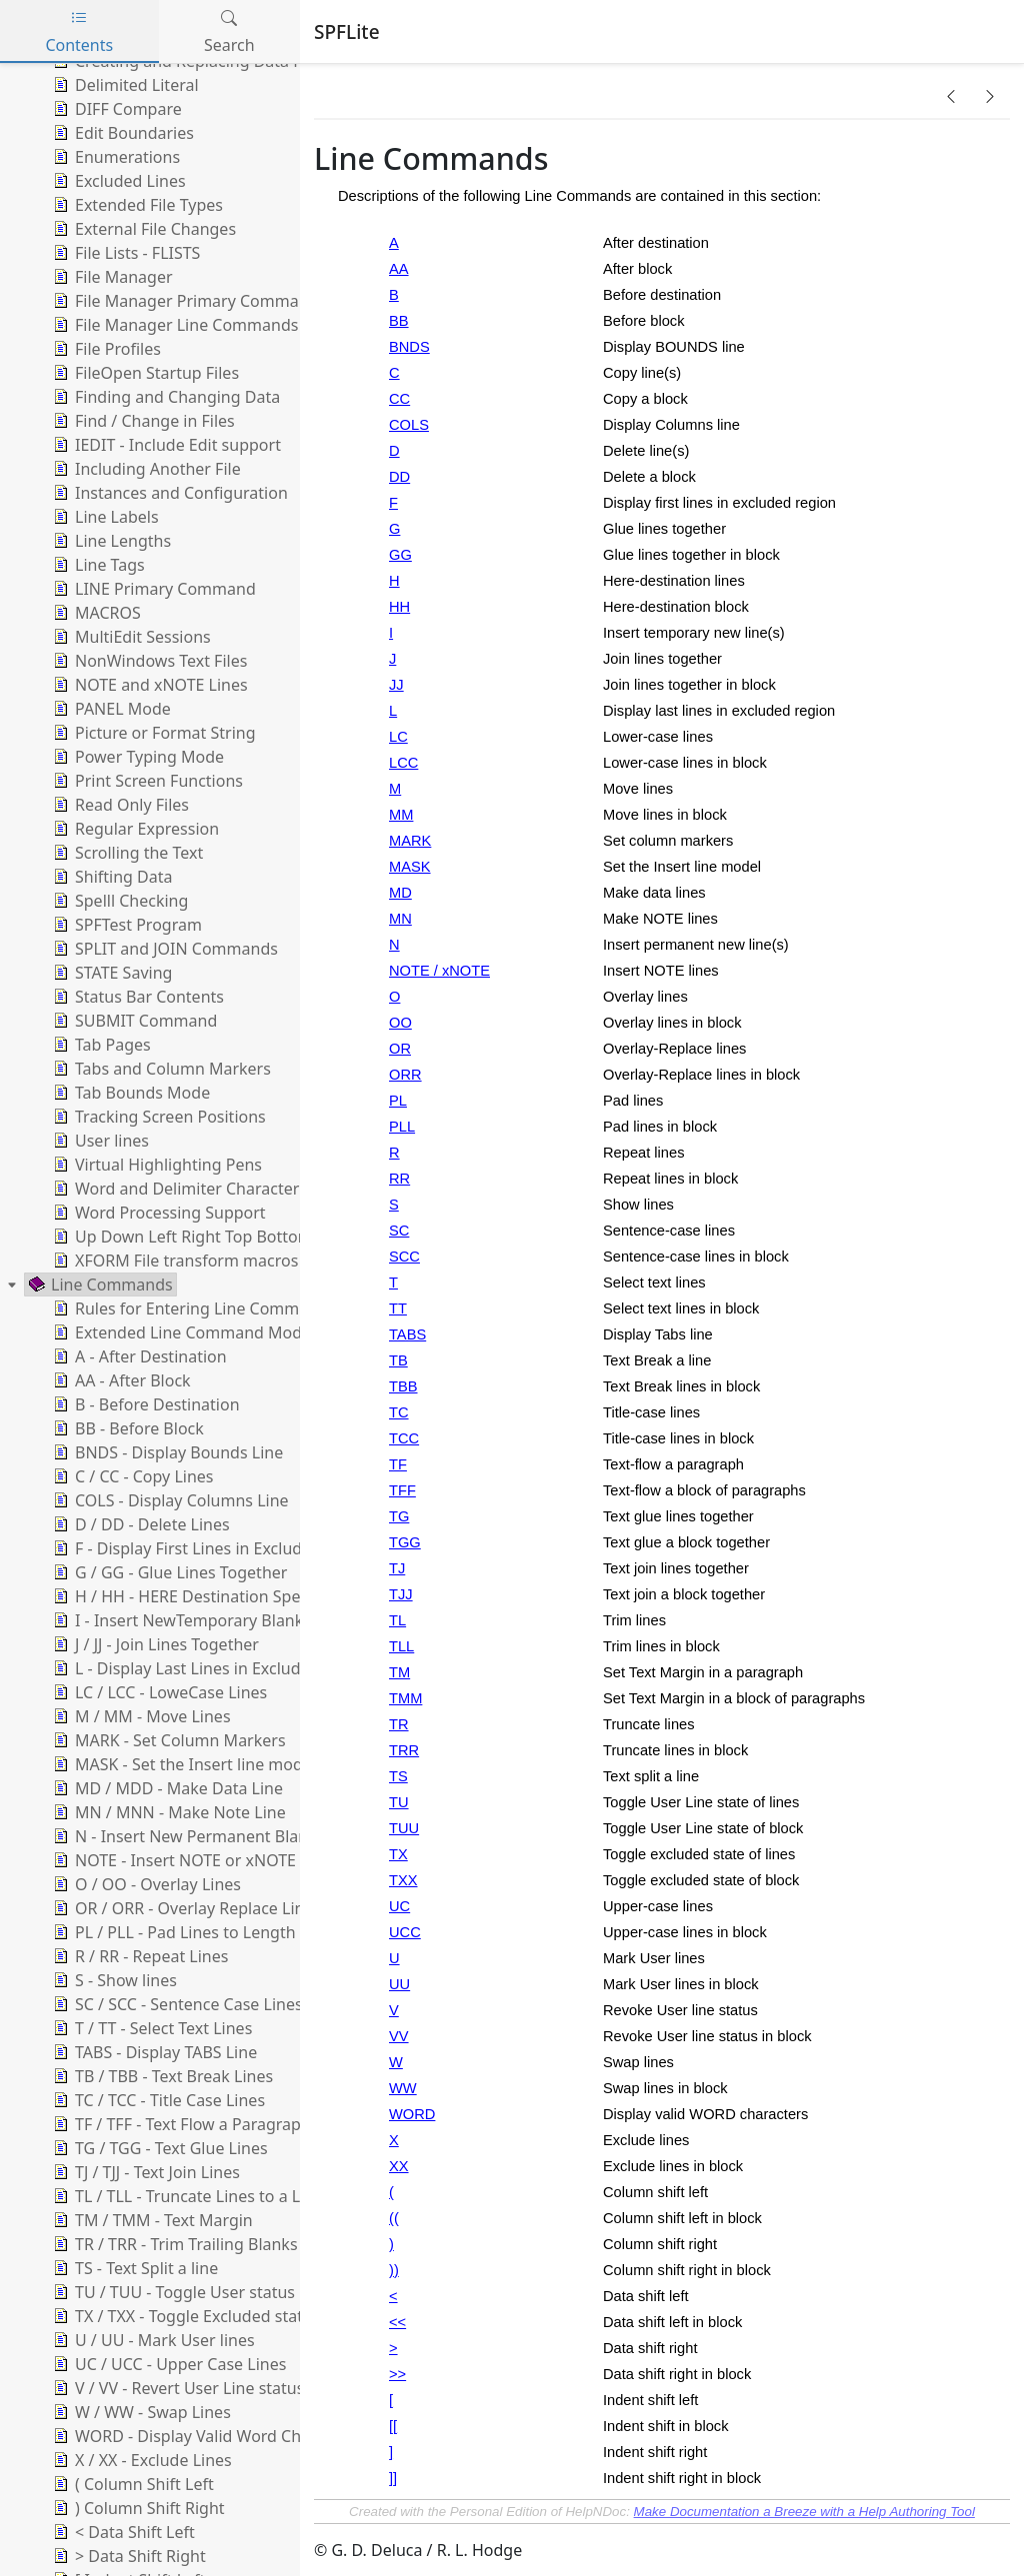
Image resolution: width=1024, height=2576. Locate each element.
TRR (404, 1750)
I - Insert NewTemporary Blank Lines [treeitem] (198, 1620)
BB (399, 321)
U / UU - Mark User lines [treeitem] (152, 2340)
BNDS (409, 347)
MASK (410, 867)
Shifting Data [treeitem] (111, 877)
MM (401, 815)
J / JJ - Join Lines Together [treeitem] (154, 1644)
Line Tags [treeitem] (97, 565)
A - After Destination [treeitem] (138, 1356)
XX (399, 2166)
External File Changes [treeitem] (142, 229)
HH (399, 607)
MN (400, 919)
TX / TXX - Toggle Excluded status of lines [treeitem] (214, 2316)
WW (403, 2088)
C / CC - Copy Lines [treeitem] (131, 1476)
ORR (405, 1075)
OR (400, 1049)
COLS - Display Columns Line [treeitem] (169, 1500)
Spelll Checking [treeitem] (118, 901)
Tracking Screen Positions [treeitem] (157, 1117)
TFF (402, 1490)
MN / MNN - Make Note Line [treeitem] (167, 1812)
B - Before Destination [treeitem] (144, 1404)
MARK (410, 841)
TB (398, 1360)
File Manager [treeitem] (111, 277)
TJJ (401, 1594)
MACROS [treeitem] (95, 613)
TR (399, 1724)
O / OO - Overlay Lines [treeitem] (145, 1884)
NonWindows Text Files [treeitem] (148, 661)
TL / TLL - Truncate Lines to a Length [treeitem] (197, 2196)
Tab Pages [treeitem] (100, 1045)
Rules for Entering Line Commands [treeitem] (192, 1308)
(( (394, 2218)
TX (398, 1854)
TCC (404, 1438)
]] (393, 2478)
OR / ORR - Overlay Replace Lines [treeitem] (185, 1908)
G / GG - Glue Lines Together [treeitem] (168, 1572)
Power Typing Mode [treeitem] (136, 757)
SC (399, 1231)
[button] (951, 96)
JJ (396, 685)
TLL (401, 1646)
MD (400, 893)
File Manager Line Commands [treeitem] (173, 325)
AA (399, 269)
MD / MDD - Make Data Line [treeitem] (166, 1788)
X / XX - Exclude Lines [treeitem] (140, 2460)
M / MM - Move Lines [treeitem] (140, 1716)
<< (397, 2322)
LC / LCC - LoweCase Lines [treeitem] (158, 1692)
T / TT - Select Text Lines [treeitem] (150, 2028)
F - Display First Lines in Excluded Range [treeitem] (211, 1548)
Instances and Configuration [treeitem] (168, 493)
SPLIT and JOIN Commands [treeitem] (163, 949)
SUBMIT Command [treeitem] (133, 1021)
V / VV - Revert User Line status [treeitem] (176, 2388)
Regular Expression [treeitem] (134, 829)
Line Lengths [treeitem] (110, 541)
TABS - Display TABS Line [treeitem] (153, 2052)
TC (399, 1412)
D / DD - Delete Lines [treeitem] (139, 1524)
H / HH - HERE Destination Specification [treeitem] (208, 1596)
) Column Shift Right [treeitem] (137, 2508)
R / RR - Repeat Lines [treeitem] (138, 1956)
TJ (397, 1568)
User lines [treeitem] (99, 1141)
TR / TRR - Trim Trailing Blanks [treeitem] (173, 2244)
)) (394, 2270)
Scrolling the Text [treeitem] (126, 853)
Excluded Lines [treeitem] (117, 181)
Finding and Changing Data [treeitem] (164, 397)
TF (398, 1464)
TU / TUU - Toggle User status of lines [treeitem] (201, 2292)
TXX (403, 1880)
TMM (405, 1698)
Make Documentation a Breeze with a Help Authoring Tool (804, 2511)
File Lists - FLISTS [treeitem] (124, 253)
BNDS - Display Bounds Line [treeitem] (166, 1452)
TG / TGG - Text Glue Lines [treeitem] (158, 2148)
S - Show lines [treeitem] (113, 1980)
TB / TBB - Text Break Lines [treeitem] (161, 2076)
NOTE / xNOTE (439, 971)
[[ (393, 2426)
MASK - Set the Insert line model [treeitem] (182, 1764)
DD (399, 477)
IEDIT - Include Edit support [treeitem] (165, 445)
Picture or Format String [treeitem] (152, 733)
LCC (403, 763)
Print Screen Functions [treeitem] (146, 781)
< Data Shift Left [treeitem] (122, 2532)
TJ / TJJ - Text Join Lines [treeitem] (144, 2172)
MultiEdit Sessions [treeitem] (130, 637)
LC (398, 737)
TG (399, 1516)
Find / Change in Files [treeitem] (142, 421)
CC (399, 399)
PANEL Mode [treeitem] (110, 709)
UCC (405, 1932)
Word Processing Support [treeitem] (157, 1213)
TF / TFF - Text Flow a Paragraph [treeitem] (180, 2124)
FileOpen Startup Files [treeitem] (144, 373)
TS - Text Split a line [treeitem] (133, 2268)
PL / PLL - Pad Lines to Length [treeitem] (172, 1932)
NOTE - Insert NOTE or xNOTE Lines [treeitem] (194, 1860)
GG (400, 555)
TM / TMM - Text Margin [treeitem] (151, 2220)
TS (398, 1776)
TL (397, 1620)
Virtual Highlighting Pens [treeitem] (155, 1165)
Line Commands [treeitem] (99, 1284)
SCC (404, 1257)
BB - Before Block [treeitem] (126, 1428)
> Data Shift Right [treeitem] (127, 2556)
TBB (403, 1386)
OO (400, 1023)
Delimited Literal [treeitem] (124, 85)
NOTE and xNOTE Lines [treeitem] (148, 685)
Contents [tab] (79, 31)
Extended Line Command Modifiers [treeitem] (194, 1332)
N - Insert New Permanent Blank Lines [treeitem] (204, 1836)
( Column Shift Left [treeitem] (131, 2484)
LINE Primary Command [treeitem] (152, 589)
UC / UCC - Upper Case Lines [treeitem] (167, 2364)
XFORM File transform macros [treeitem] (173, 1261)
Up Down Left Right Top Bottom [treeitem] (181, 1237)
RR (399, 1179)
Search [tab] (229, 31)
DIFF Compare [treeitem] (115, 109)
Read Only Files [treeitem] (119, 805)
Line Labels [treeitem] (104, 517)
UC (399, 1906)
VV (399, 2036)
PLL (402, 1127)
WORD (412, 2114)
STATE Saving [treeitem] (110, 973)
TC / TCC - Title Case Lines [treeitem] (157, 2100)
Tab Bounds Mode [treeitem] (129, 1093)
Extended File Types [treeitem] (136, 205)
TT (398, 1308)
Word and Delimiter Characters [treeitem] (178, 1189)
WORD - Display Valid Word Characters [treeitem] (205, 2436)
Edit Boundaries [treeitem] (121, 133)
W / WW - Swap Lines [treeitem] (140, 2412)
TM (399, 1672)
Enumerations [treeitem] (114, 157)
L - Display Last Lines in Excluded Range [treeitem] (210, 1668)
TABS (407, 1334)
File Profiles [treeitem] (105, 349)
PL (398, 1101)
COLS (409, 425)
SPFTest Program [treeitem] (125, 925)
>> (397, 2374)
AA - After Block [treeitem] (120, 1380)
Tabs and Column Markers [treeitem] (160, 1069)
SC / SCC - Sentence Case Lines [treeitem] (176, 2004)
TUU (404, 1828)
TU (399, 1802)
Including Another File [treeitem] (145, 469)
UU (399, 1984)
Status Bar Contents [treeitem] (136, 997)
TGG (405, 1542)
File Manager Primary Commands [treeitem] (187, 301)
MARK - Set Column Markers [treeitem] (167, 1740)
